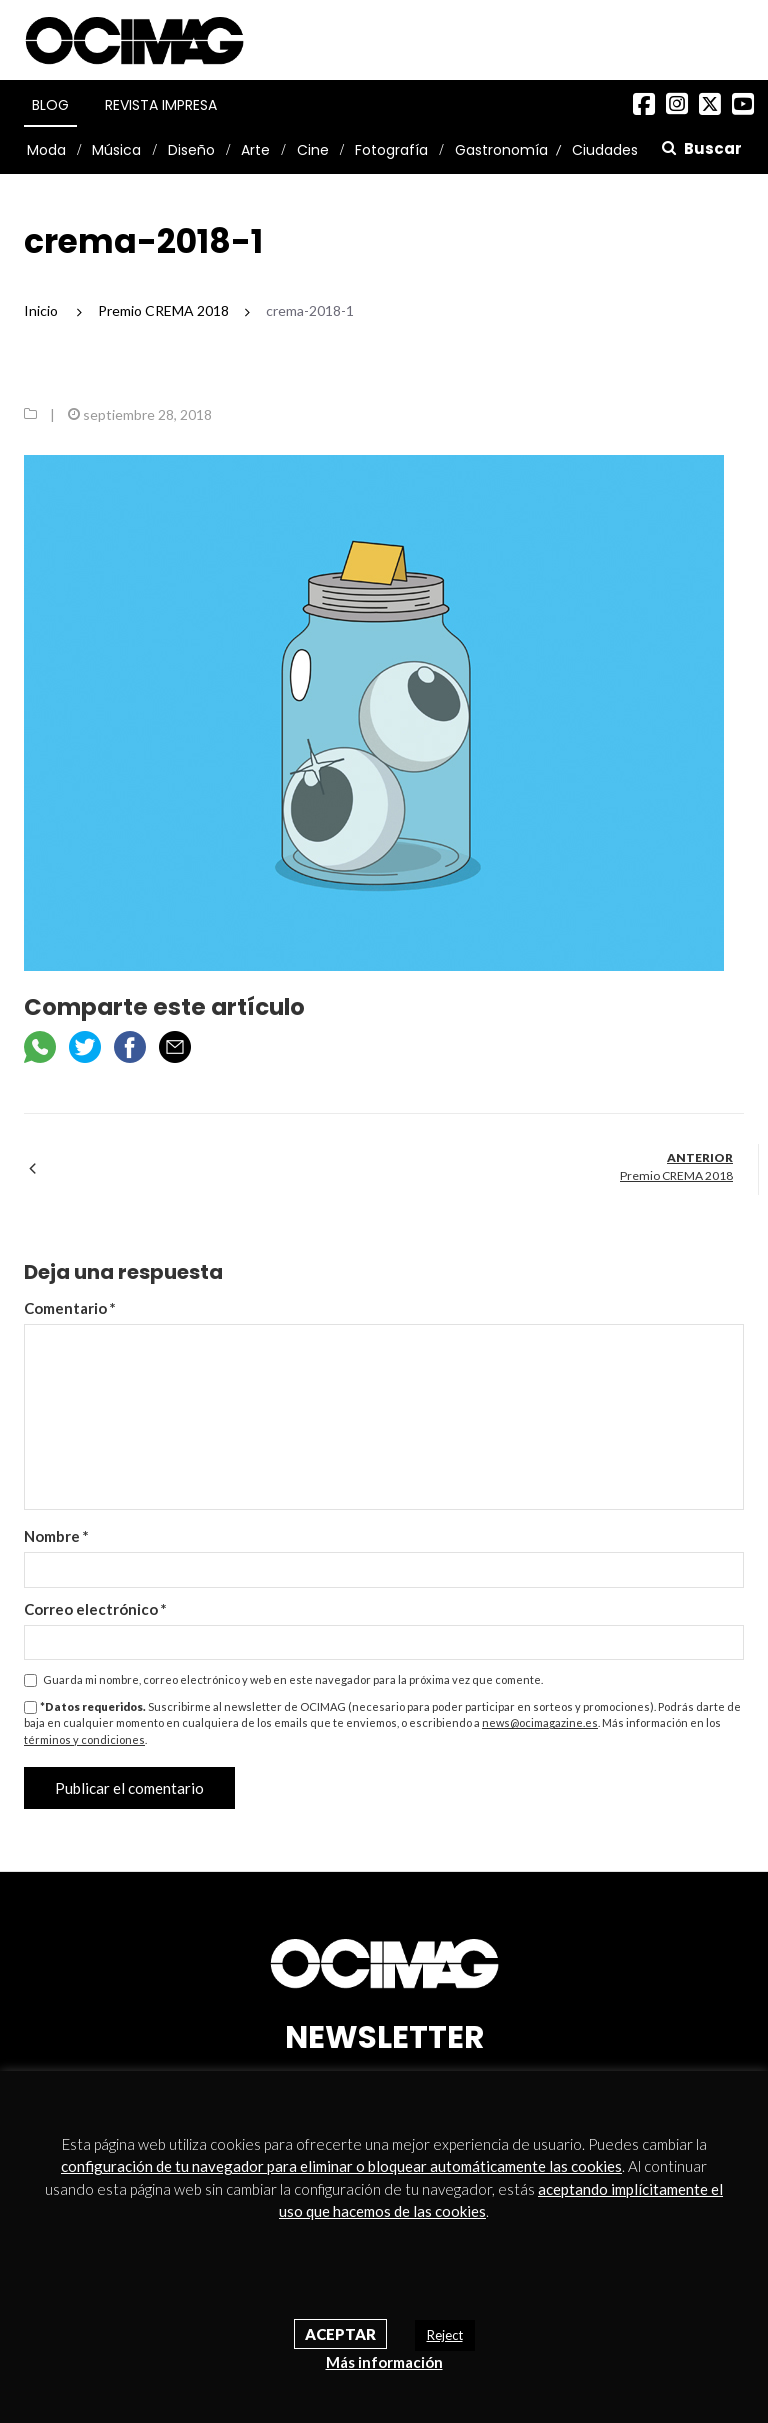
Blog (50, 105)
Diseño (191, 150)
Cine (313, 150)
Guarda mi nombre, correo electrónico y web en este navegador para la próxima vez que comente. (293, 1679)
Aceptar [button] (340, 2334)
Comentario (70, 1308)
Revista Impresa (161, 105)
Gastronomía (501, 150)
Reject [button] (445, 2335)
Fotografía (391, 150)
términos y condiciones (84, 1739)
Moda (46, 150)
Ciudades (605, 150)
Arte (255, 150)
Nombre (56, 1536)
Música (116, 150)
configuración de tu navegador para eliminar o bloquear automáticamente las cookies (341, 2166)
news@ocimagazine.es (540, 1722)
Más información (384, 2362)
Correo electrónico (95, 1609)
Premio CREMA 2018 (676, 1175)
